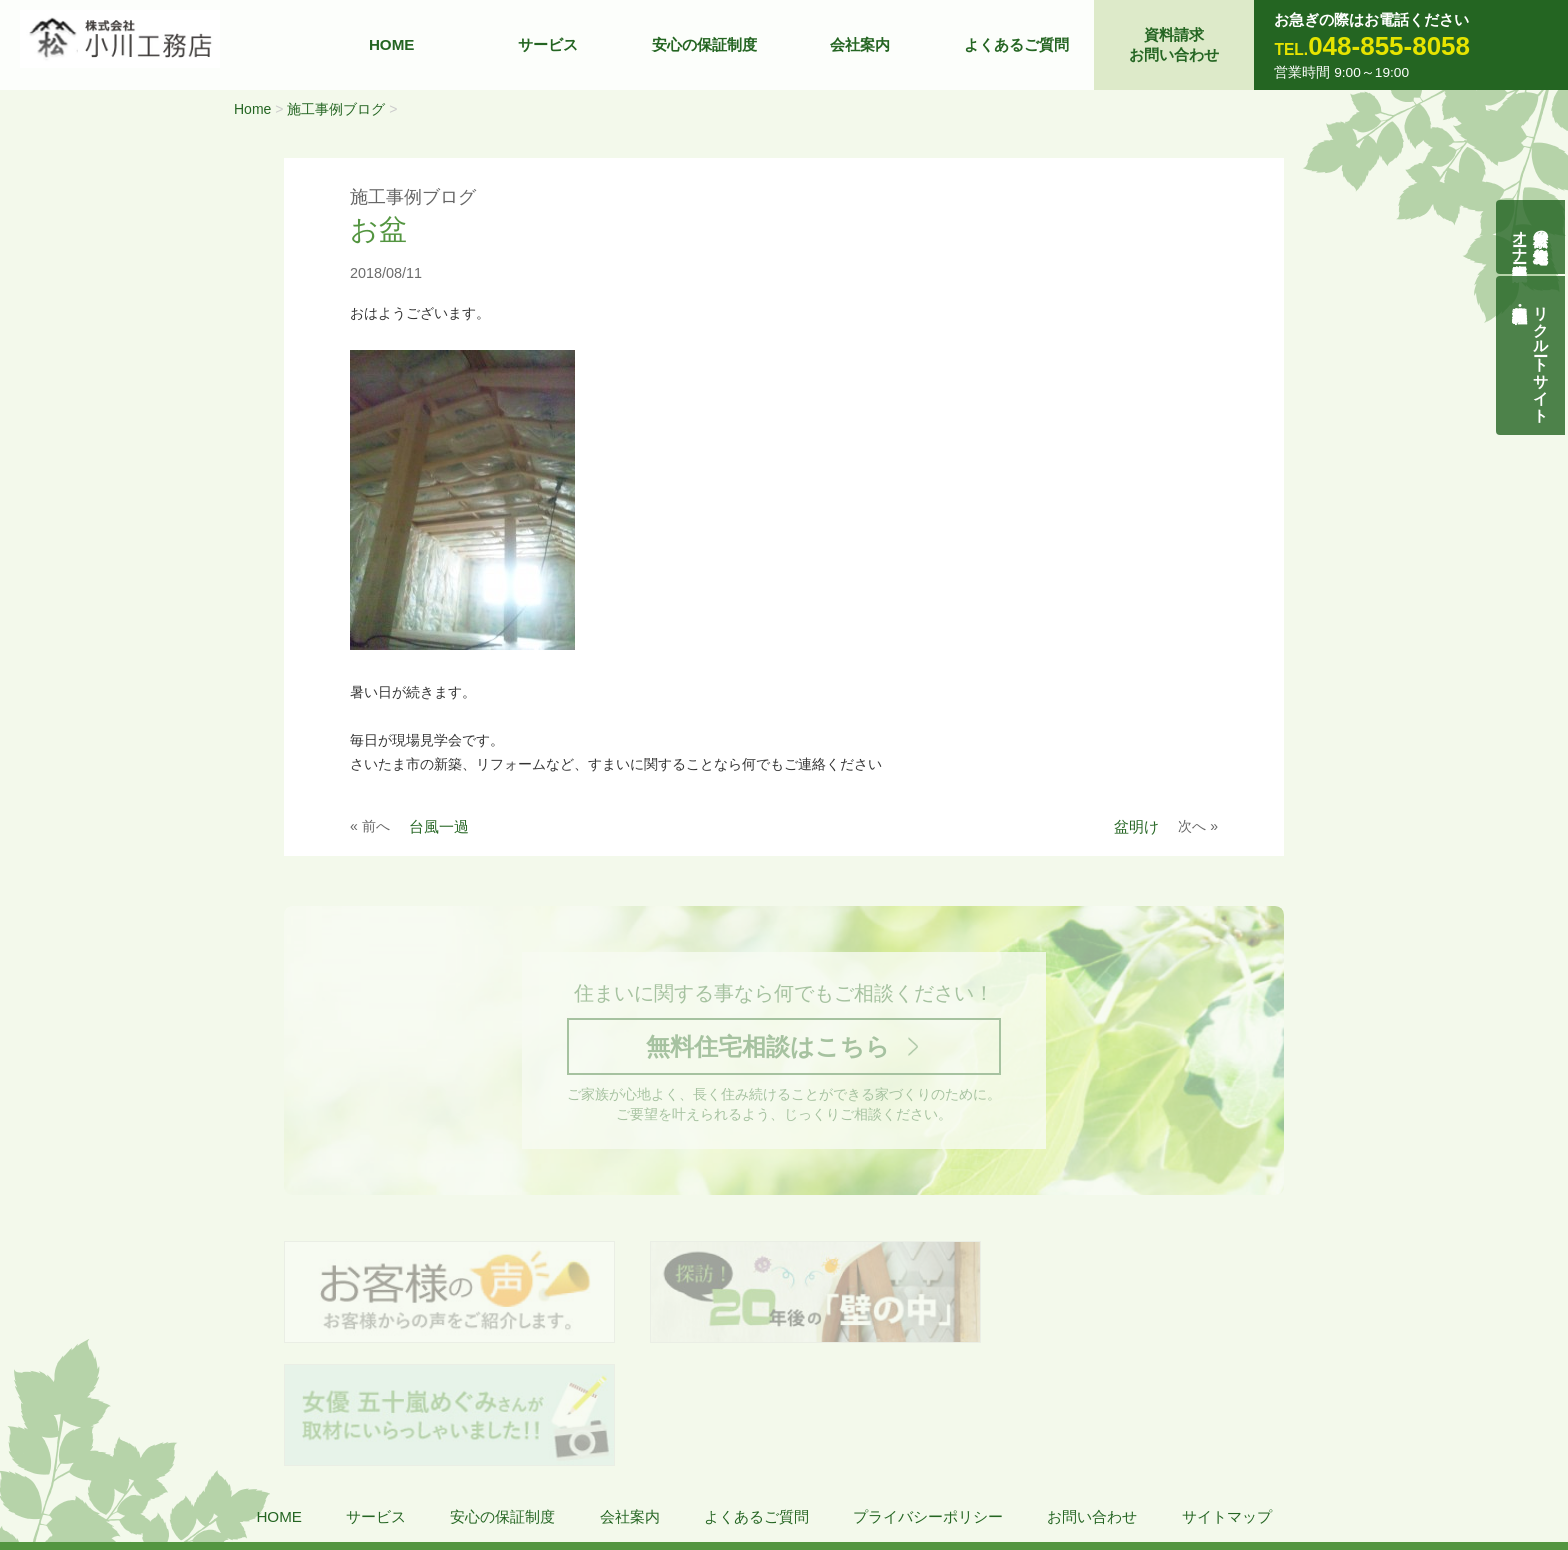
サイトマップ (1227, 1402)
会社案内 (860, 44)
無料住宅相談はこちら (767, 1050)
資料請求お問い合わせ (1174, 44)
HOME (392, 44)
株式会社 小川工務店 (155, 1461)
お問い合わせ (1092, 1402)
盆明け (1136, 826)
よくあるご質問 (1016, 44)
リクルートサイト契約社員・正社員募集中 (1542, 361)
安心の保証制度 (704, 44)
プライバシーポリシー (928, 1402)
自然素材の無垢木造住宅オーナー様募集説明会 (1531, 238)
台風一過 (439, 826)
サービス (548, 44)
